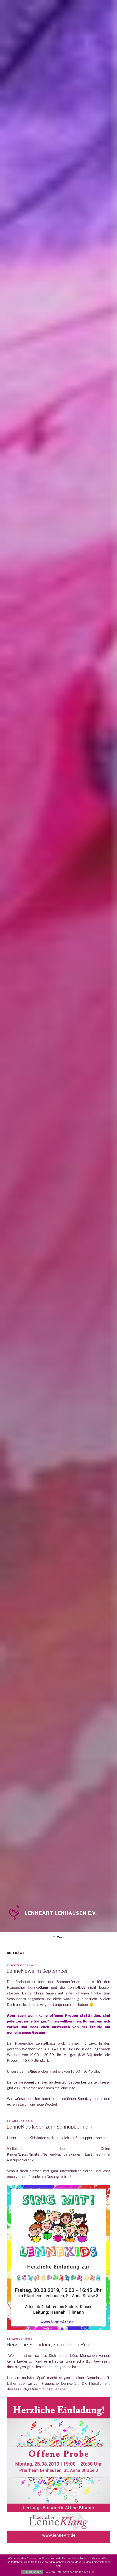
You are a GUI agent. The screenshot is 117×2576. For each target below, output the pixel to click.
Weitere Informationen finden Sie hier (70, 2572)
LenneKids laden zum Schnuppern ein (49, 2127)
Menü (58, 1937)
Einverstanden (32, 2572)
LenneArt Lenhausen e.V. (61, 1913)
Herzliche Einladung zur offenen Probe (50, 2345)
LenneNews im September (37, 1971)
